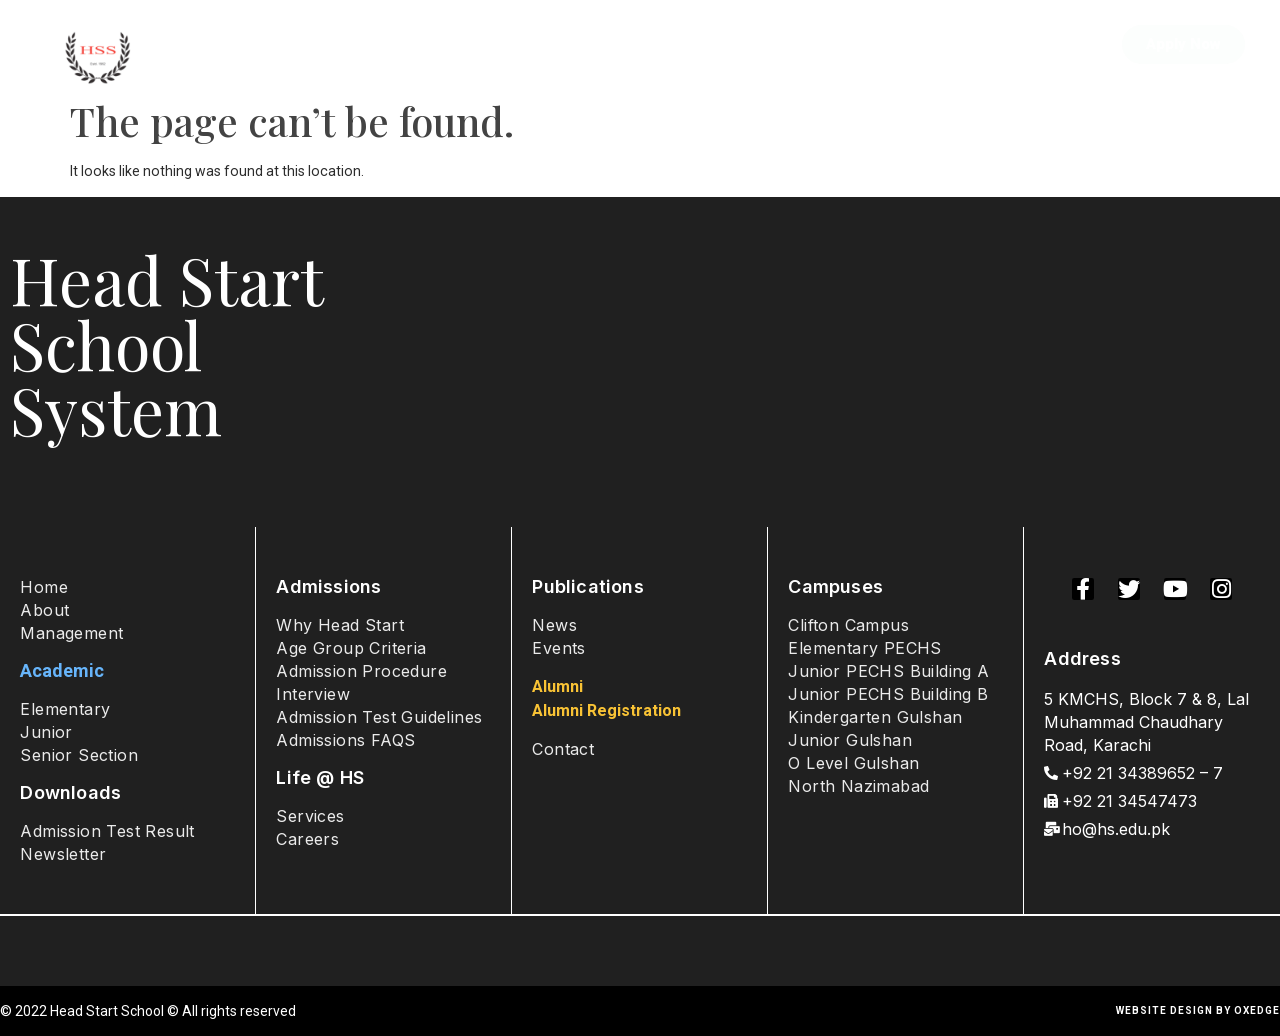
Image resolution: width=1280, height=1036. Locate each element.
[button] (1183, 44)
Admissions (406, 44)
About (302, 44)
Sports (875, 44)
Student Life (784, 45)
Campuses (675, 44)
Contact (1054, 44)
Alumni (961, 44)
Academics (540, 44)
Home (221, 44)
